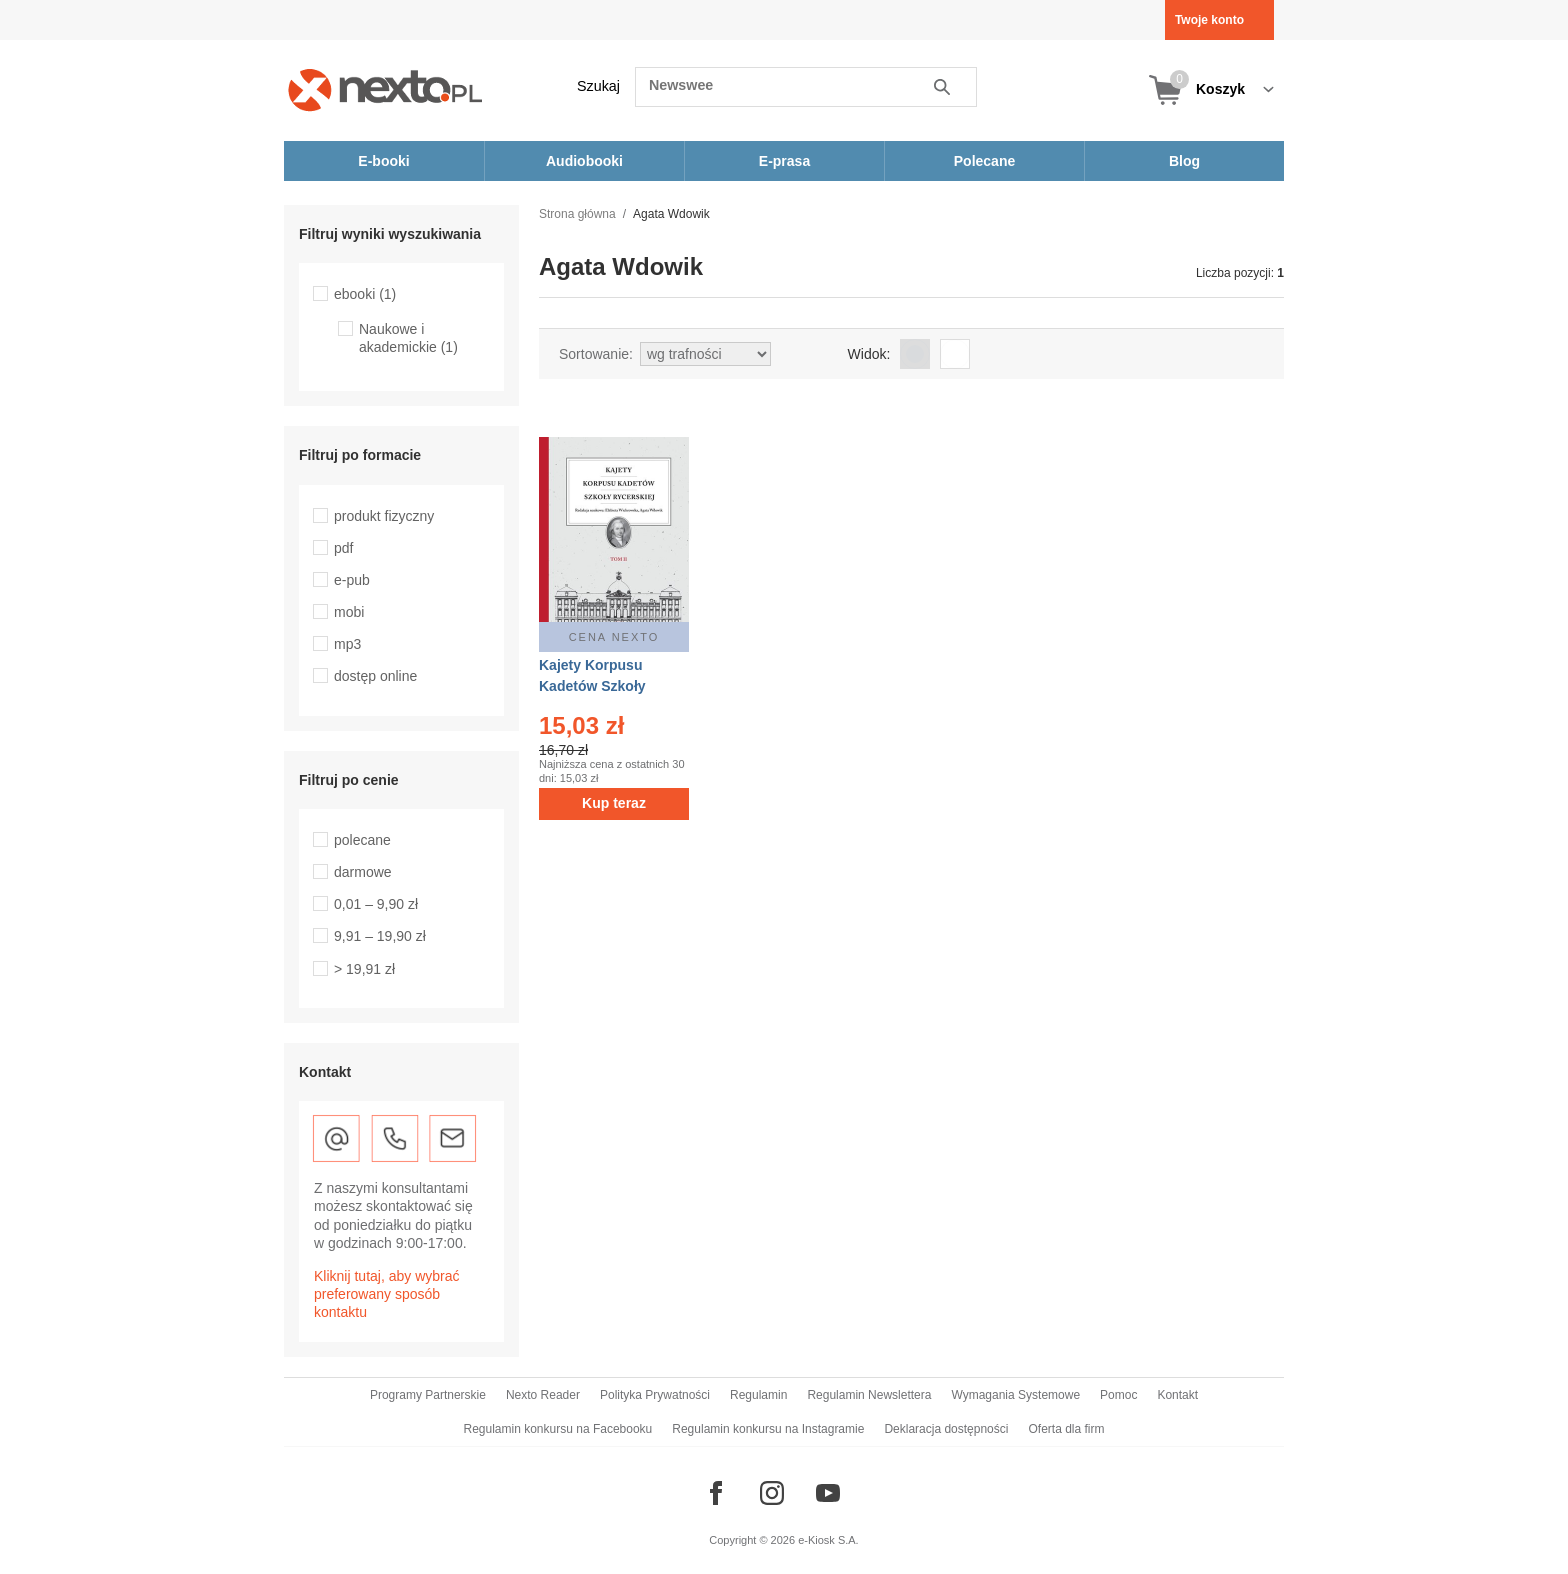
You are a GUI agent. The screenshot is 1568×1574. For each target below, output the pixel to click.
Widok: (869, 354)
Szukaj (598, 86)
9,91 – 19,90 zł (380, 936)
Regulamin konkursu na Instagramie (768, 1429)
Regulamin (758, 1395)
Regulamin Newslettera (869, 1395)
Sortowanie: (596, 354)
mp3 (347, 644)
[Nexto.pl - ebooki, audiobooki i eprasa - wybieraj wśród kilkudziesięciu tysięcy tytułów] (385, 89)
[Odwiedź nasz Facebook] (716, 1493)
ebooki (365, 294)
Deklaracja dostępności (946, 1429)
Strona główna (577, 214)
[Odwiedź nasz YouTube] (828, 1493)
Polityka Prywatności (655, 1395)
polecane (362, 840)
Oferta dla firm (1066, 1429)
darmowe (363, 872)
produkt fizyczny (384, 516)
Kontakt (1177, 1395)
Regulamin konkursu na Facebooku (558, 1429)
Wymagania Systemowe (1015, 1395)
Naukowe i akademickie (408, 338)
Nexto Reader (543, 1395)
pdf (343, 548)
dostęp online (375, 676)
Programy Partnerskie (428, 1395)
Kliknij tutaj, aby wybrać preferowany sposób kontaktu (387, 1294)
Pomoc (1118, 1395)
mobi (349, 612)
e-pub (352, 580)
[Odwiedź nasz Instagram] (772, 1493)
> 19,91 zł (364, 969)
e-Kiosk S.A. (828, 1540)
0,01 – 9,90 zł (376, 904)
